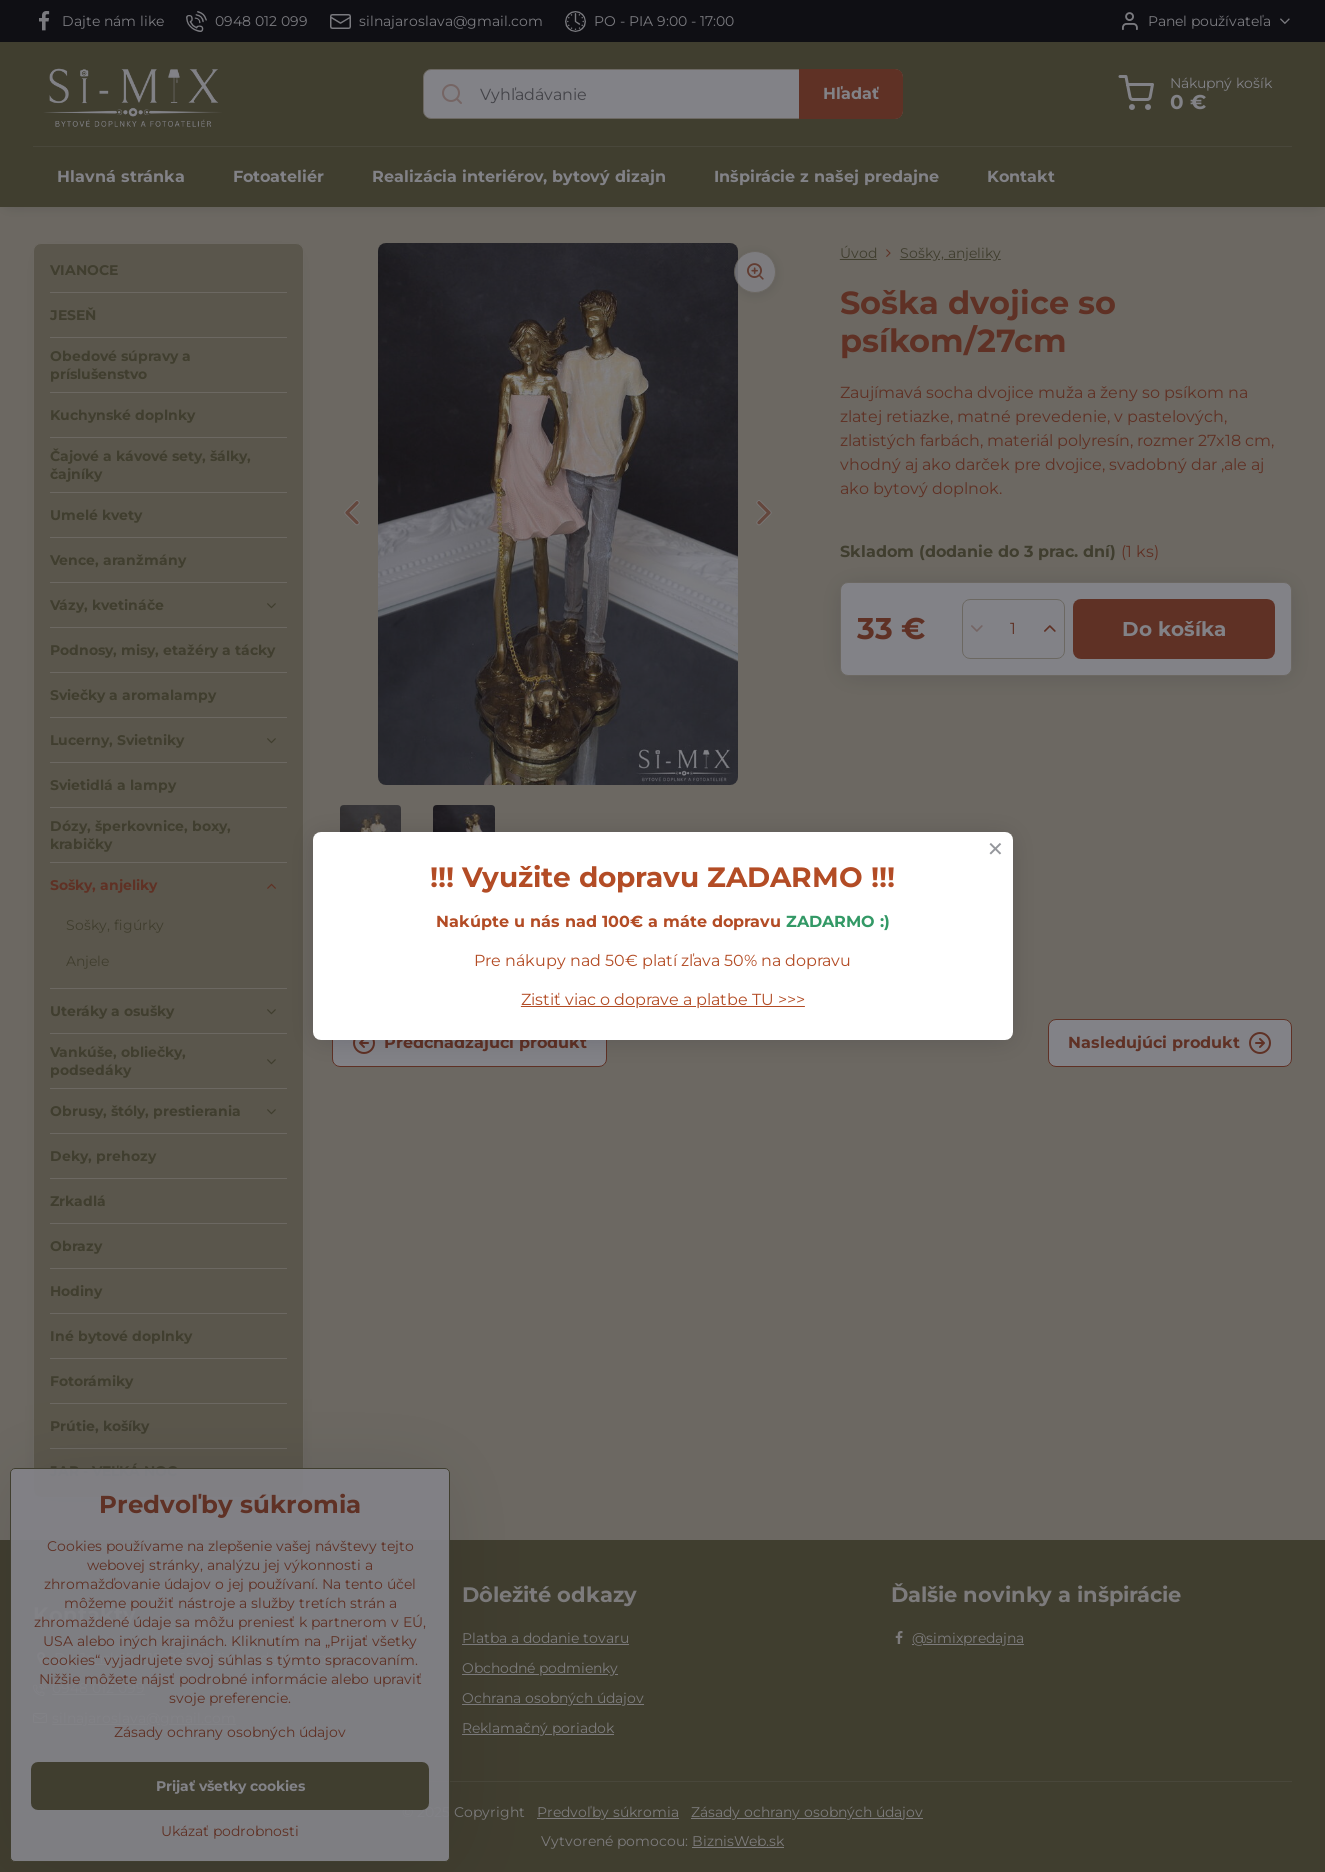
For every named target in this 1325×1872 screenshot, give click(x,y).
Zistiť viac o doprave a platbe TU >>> (663, 999)
